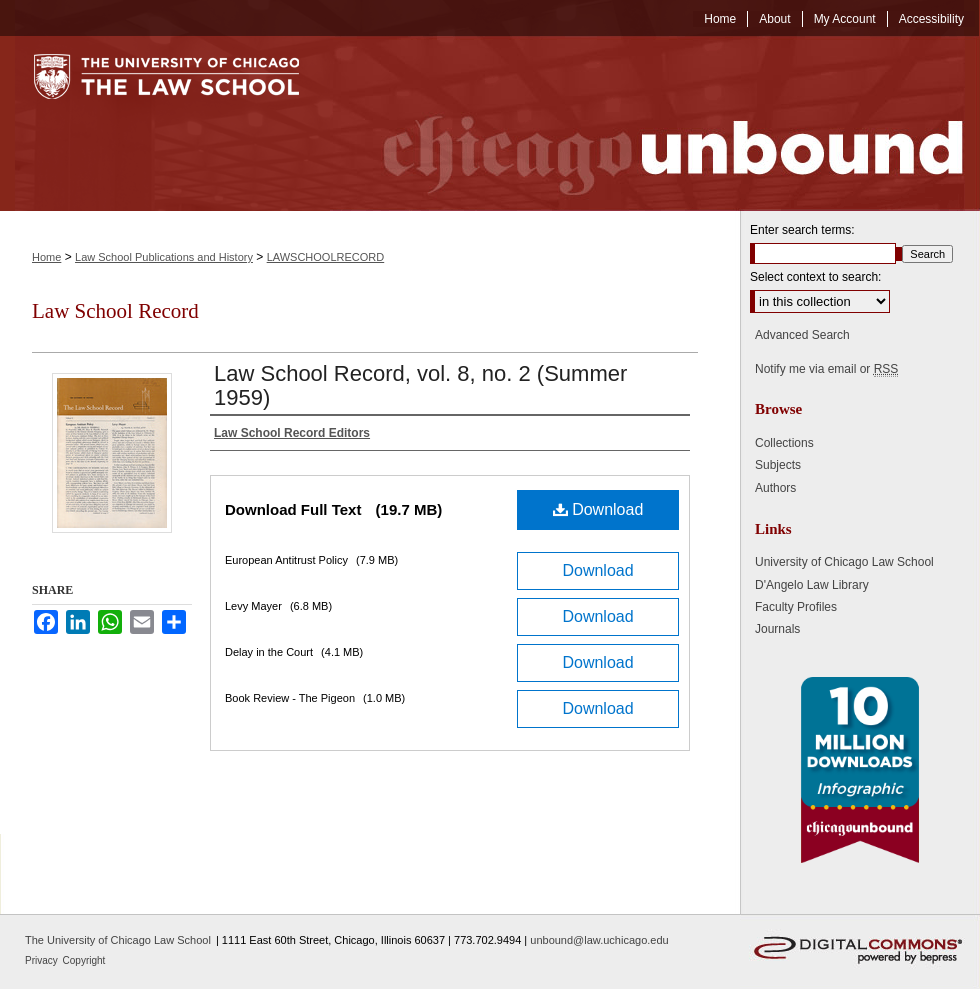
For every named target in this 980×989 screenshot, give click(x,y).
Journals (777, 629)
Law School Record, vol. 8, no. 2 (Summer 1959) (420, 385)
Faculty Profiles (796, 607)
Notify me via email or (826, 369)
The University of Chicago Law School (118, 940)
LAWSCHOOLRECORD (326, 257)
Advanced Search (802, 335)
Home (46, 257)
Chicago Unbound (655, 123)
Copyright (84, 960)
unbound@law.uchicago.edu (599, 940)
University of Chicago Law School (844, 562)
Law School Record (115, 311)
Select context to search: (815, 277)
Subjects (778, 465)
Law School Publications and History (164, 257)
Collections (784, 443)
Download (598, 509)
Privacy (43, 960)
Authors (775, 488)
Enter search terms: (802, 230)
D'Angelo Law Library (812, 585)
